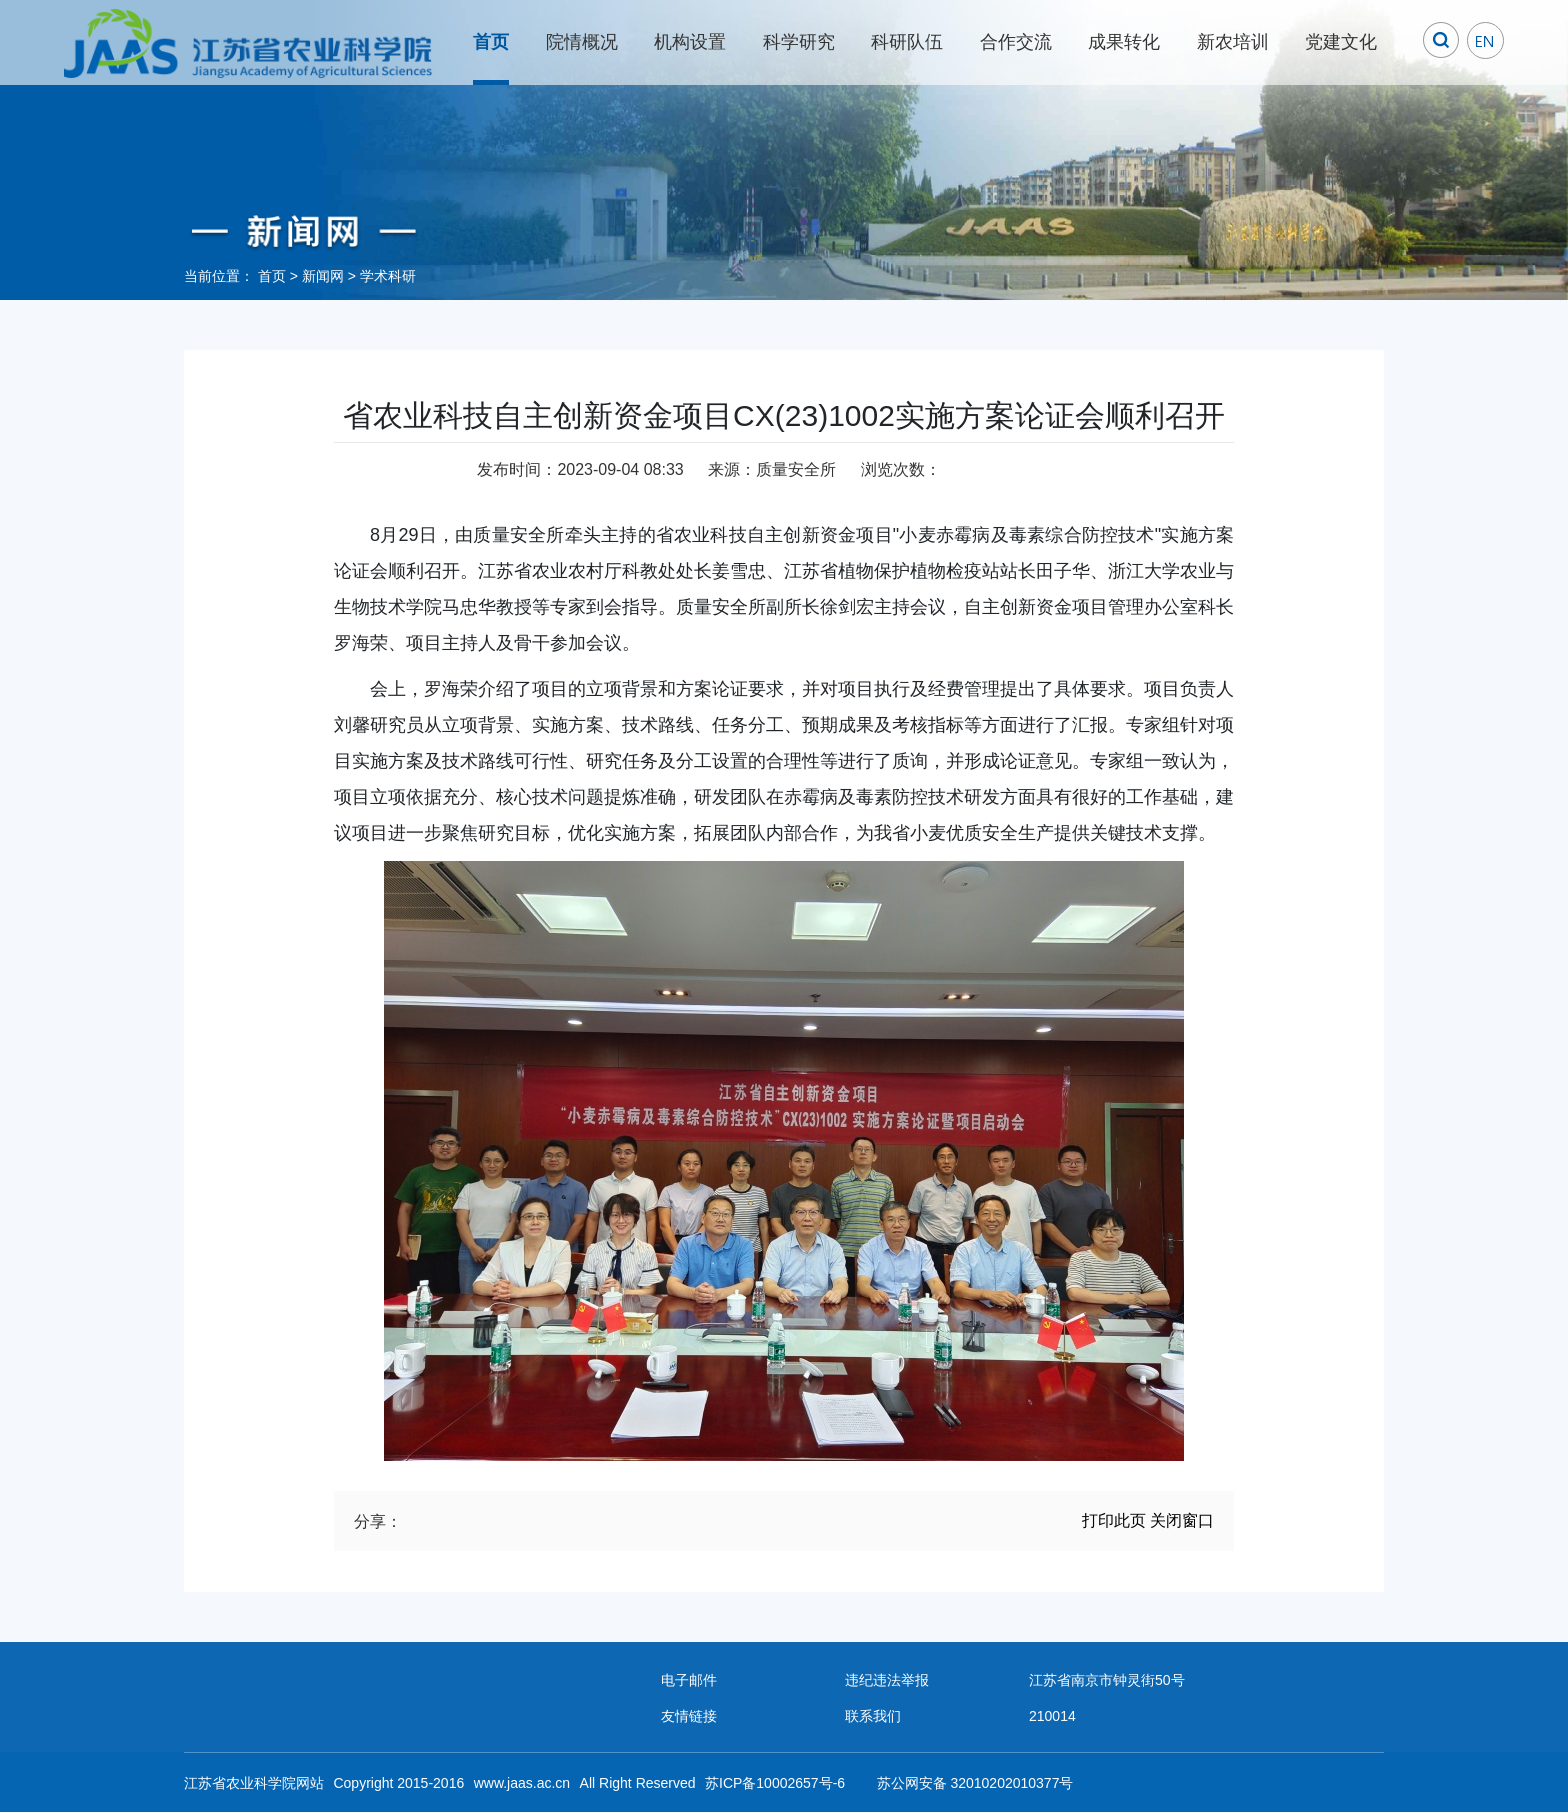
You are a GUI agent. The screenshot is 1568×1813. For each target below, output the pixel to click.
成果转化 (1124, 42)
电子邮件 (689, 1680)
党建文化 (1341, 42)
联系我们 (873, 1716)
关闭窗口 (1182, 1520)
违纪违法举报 (887, 1680)
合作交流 (1016, 42)
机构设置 (690, 42)
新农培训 (1233, 42)
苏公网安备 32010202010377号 (975, 1783)
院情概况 (582, 42)
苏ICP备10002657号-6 (775, 1783)
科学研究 (799, 42)
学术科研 (388, 276)
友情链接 (689, 1716)
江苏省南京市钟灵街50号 (1107, 1680)
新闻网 (323, 276)
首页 (491, 42)
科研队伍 (907, 42)
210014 (1052, 1716)
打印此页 (1114, 1520)
